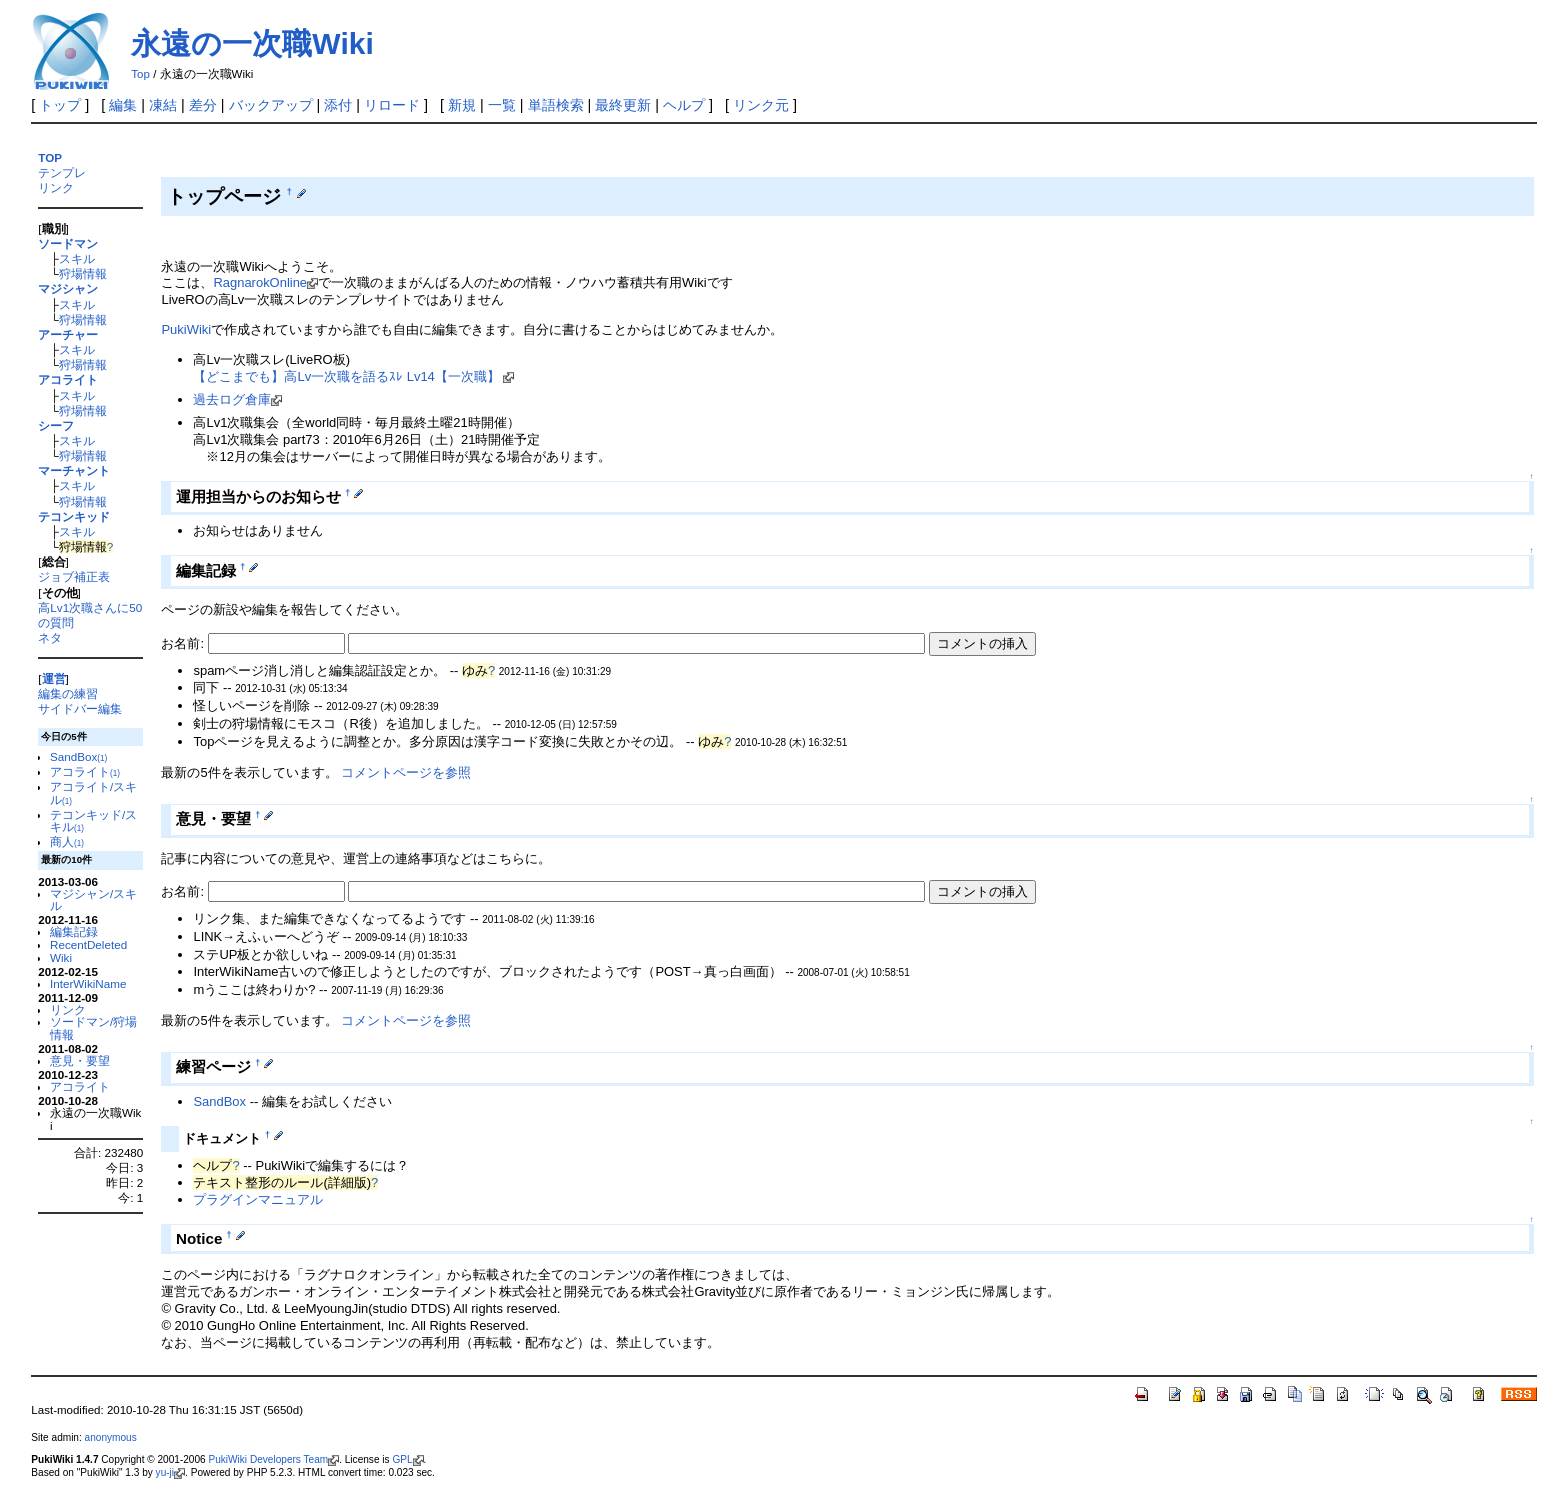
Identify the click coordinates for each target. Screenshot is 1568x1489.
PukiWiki (186, 329)
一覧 (502, 105)
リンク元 (761, 105)
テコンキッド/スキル (93, 821)
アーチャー (68, 334)
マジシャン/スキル (93, 900)
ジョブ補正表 (74, 576)
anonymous (111, 1437)
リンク (56, 187)
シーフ (56, 425)
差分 (203, 105)
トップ (60, 105)
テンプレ (62, 172)
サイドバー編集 (80, 708)
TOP (50, 157)
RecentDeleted (88, 944)
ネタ (50, 637)
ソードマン (68, 243)
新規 (462, 105)
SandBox (78, 756)
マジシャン (68, 288)
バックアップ (271, 105)
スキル (77, 258)
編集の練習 (68, 693)
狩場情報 (83, 273)
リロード (392, 105)
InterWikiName (88, 983)
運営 (54, 678)
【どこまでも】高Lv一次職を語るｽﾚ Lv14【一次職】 (353, 376)
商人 (67, 841)
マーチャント (74, 470)
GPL (407, 1459)
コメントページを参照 (406, 772)
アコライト (68, 379)
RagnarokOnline (265, 282)
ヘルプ (684, 105)
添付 (338, 105)
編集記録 (74, 931)
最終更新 (623, 105)
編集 (123, 105)
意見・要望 (80, 1060)
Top (140, 74)
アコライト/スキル (93, 793)
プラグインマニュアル (258, 1199)
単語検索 (556, 105)
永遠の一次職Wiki (252, 43)
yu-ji (170, 1472)
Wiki (61, 957)
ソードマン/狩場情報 (93, 1028)
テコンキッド (74, 516)
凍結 (163, 105)
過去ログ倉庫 (237, 399)
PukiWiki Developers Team (273, 1459)
